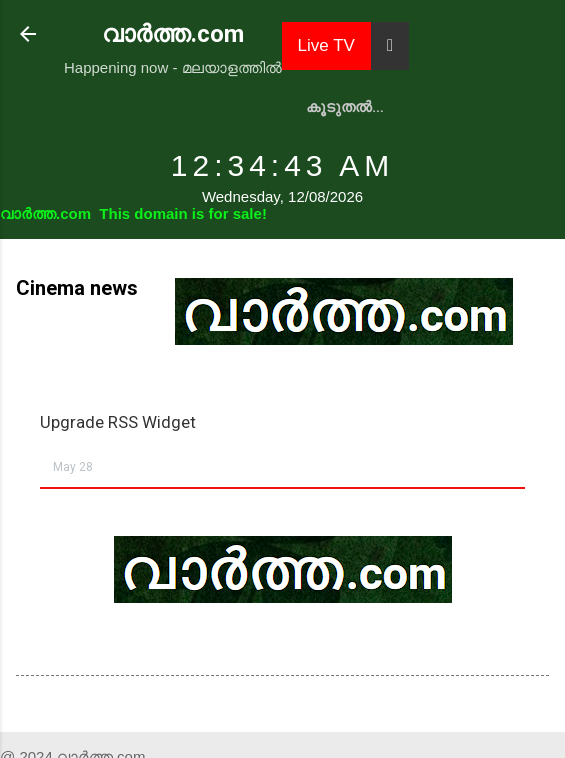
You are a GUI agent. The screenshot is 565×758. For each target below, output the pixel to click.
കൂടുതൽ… (345, 107)
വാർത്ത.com (173, 34)
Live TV (326, 45)
